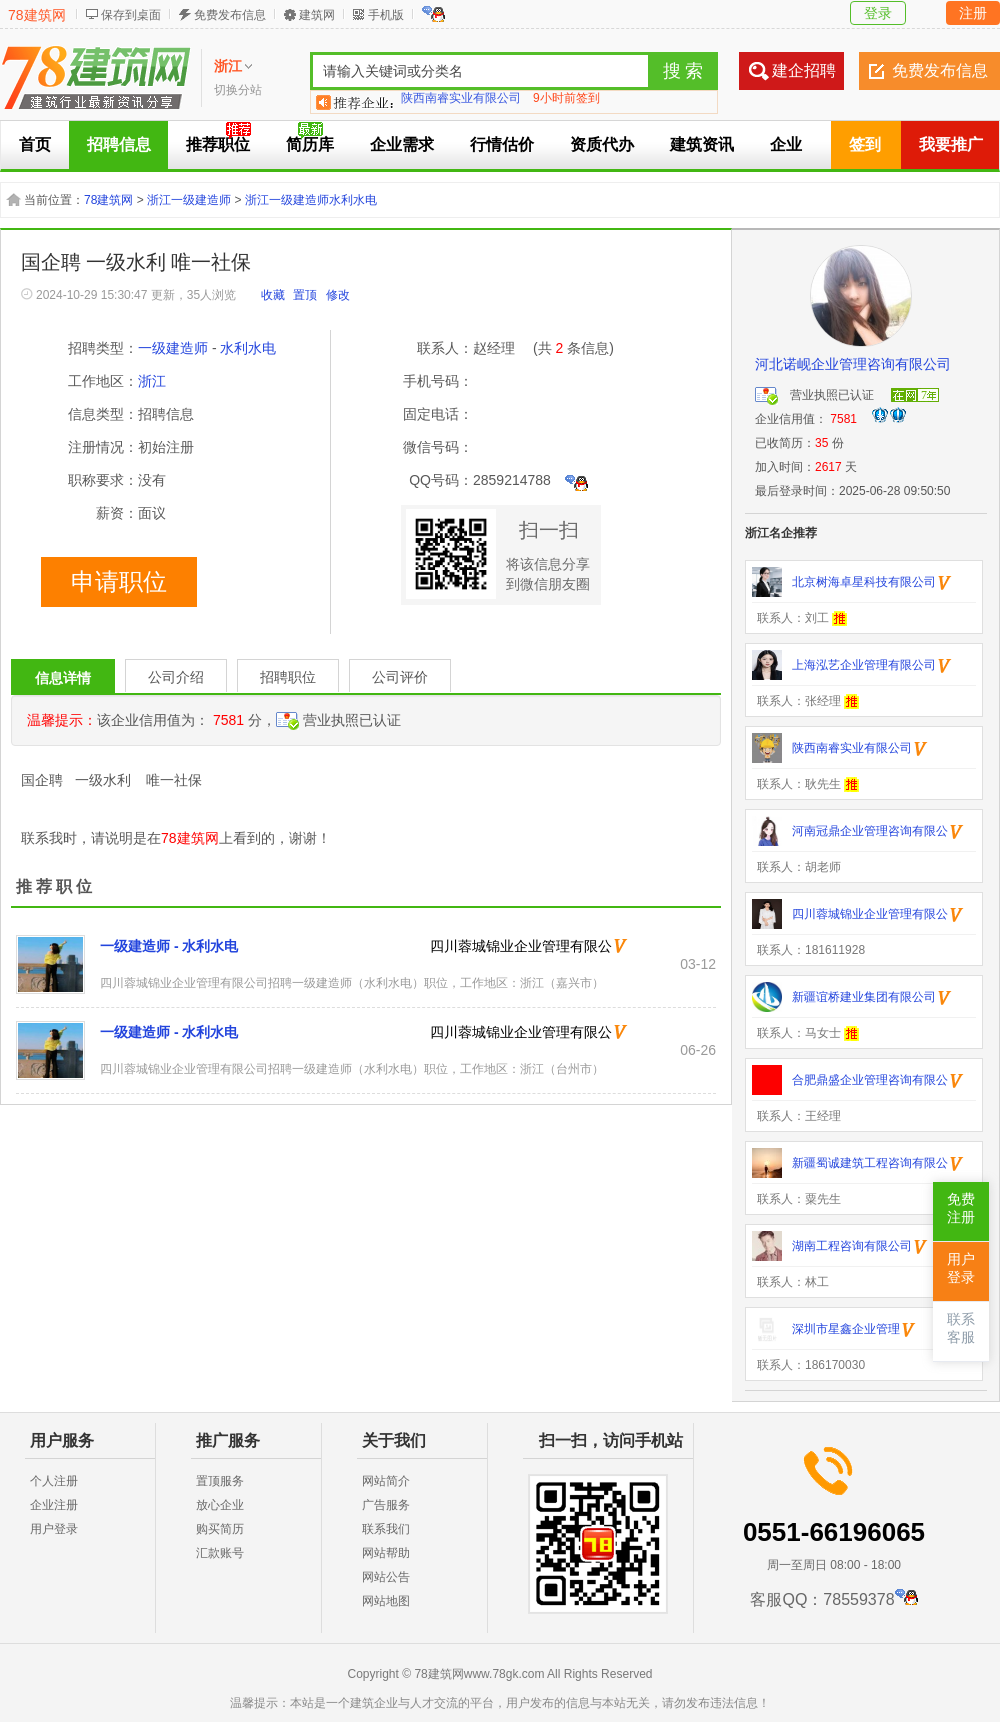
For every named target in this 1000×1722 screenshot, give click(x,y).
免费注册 (961, 1208)
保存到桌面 (131, 15)
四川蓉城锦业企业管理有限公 (521, 946)
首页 (35, 144)
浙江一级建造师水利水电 (311, 200)
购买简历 (220, 1529)
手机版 (386, 15)
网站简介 (386, 1481)
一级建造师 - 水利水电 (169, 946)
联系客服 (961, 1328)
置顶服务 (220, 1481)
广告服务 (386, 1505)
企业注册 (54, 1505)
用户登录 (54, 1529)
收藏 (273, 295)
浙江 (152, 381)
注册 (973, 13)
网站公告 (386, 1577)
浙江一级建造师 (189, 200)
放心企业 (220, 1505)
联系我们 (386, 1529)
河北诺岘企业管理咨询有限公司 (853, 364)
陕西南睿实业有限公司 (461, 102)
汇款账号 (220, 1553)
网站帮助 (386, 1553)
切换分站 (238, 90)
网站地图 (386, 1601)
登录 (878, 13)
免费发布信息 (230, 15)
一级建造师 (173, 348)
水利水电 (248, 348)
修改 (338, 295)
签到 (865, 144)
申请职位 (119, 582)
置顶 (305, 295)
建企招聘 (804, 70)
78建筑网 (37, 15)
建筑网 (317, 15)
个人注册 (54, 1481)
